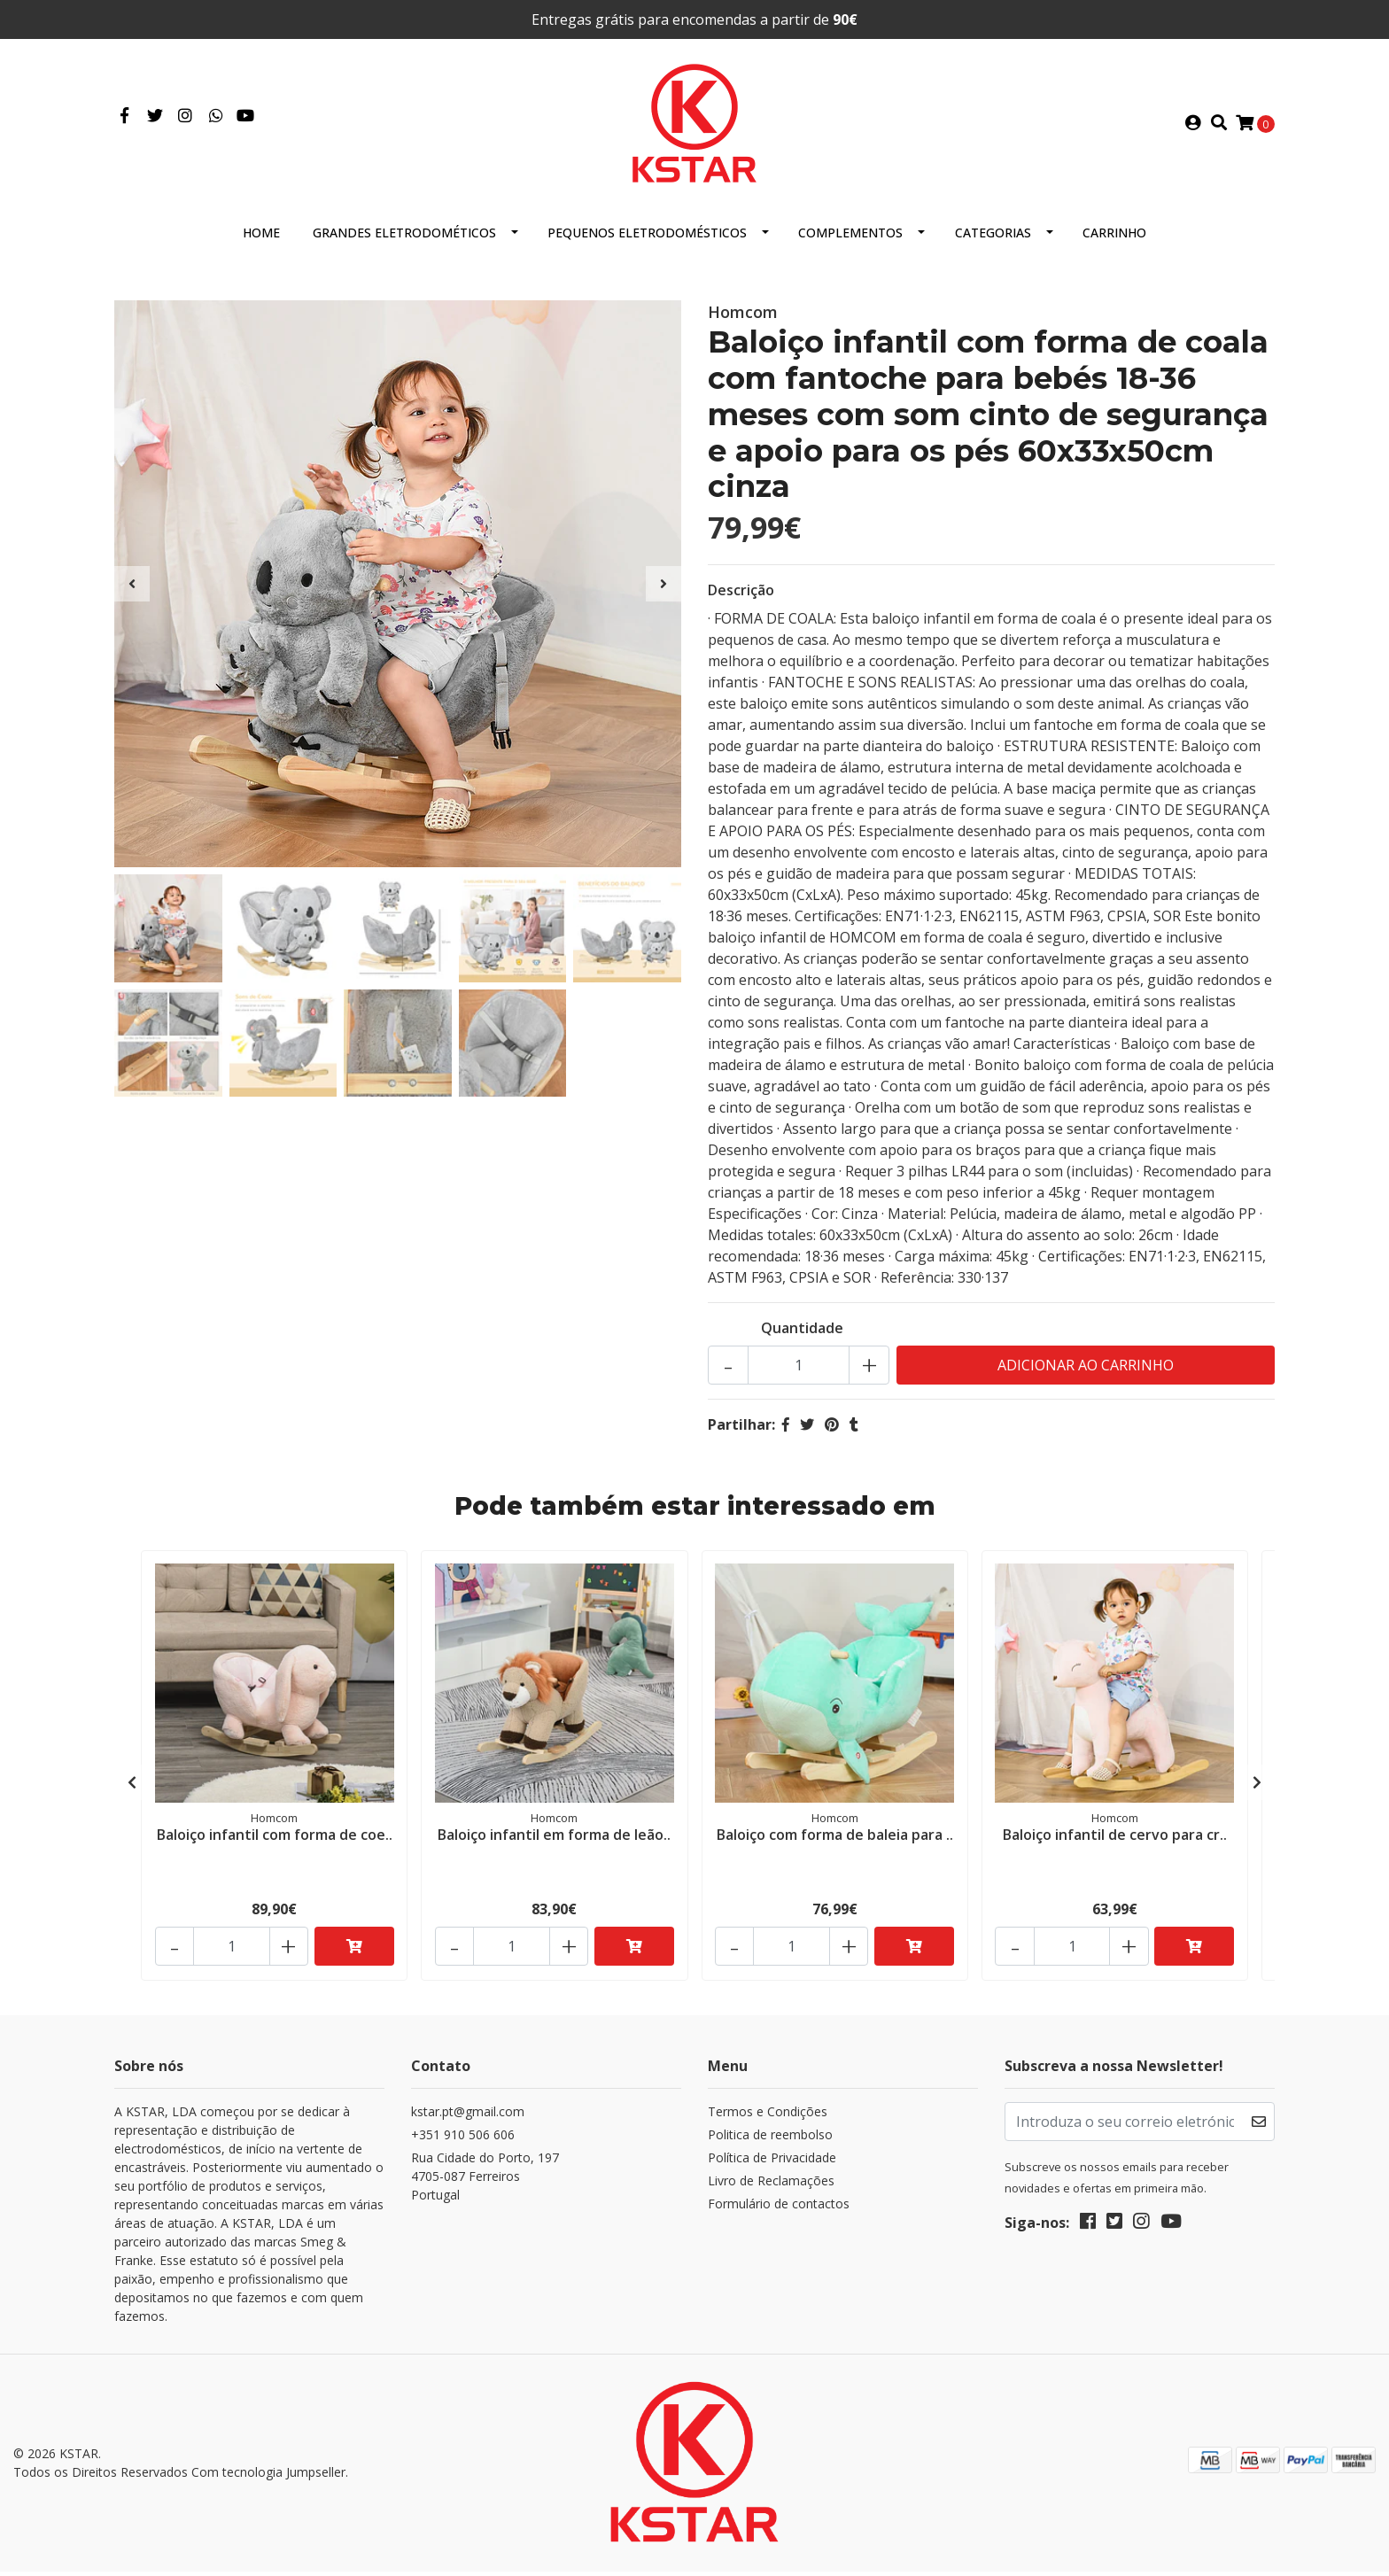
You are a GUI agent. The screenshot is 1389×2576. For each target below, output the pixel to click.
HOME (261, 239)
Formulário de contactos (779, 2210)
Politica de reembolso (770, 2141)
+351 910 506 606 (463, 2141)
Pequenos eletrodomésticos (647, 239)
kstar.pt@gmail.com (467, 2118)
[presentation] (132, 591)
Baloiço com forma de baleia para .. (835, 1841)
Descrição (741, 597)
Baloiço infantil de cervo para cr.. (1115, 1841)
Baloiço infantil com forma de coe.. (274, 1841)
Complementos (850, 239)
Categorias (993, 239)
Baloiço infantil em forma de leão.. (554, 1841)
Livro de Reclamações (771, 2187)
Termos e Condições (767, 2118)
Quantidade (802, 1335)
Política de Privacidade (772, 2164)
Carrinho (1114, 239)
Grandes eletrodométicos (404, 239)
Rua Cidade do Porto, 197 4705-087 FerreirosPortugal (485, 2183)
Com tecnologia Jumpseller (268, 2478)
